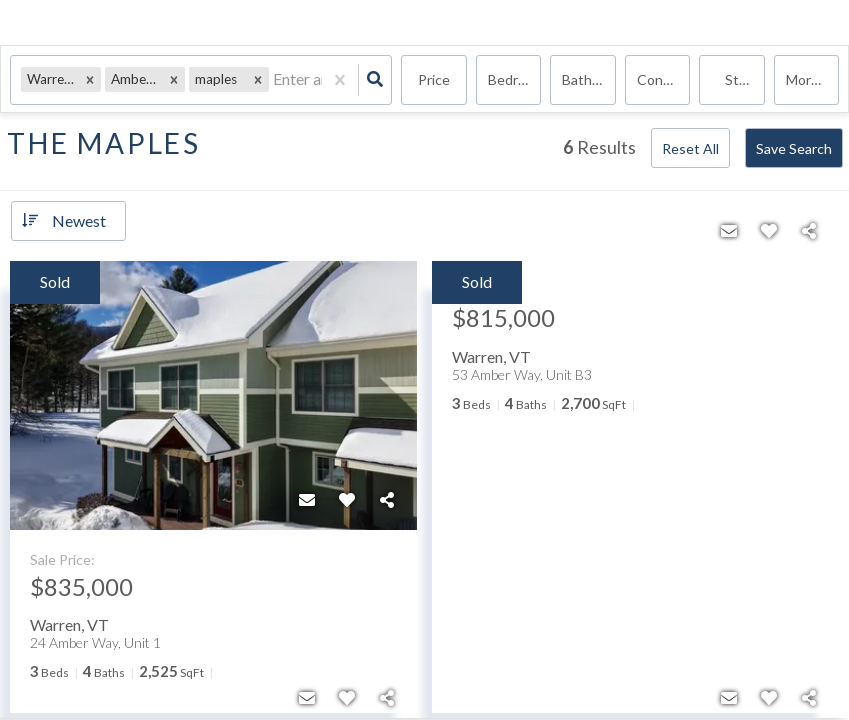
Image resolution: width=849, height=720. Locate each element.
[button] (90, 79)
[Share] (387, 500)
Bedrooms (515, 79)
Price (434, 79)
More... (807, 79)
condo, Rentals (664, 79)
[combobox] (274, 80)
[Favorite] (347, 500)
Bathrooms (589, 79)
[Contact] (307, 500)
